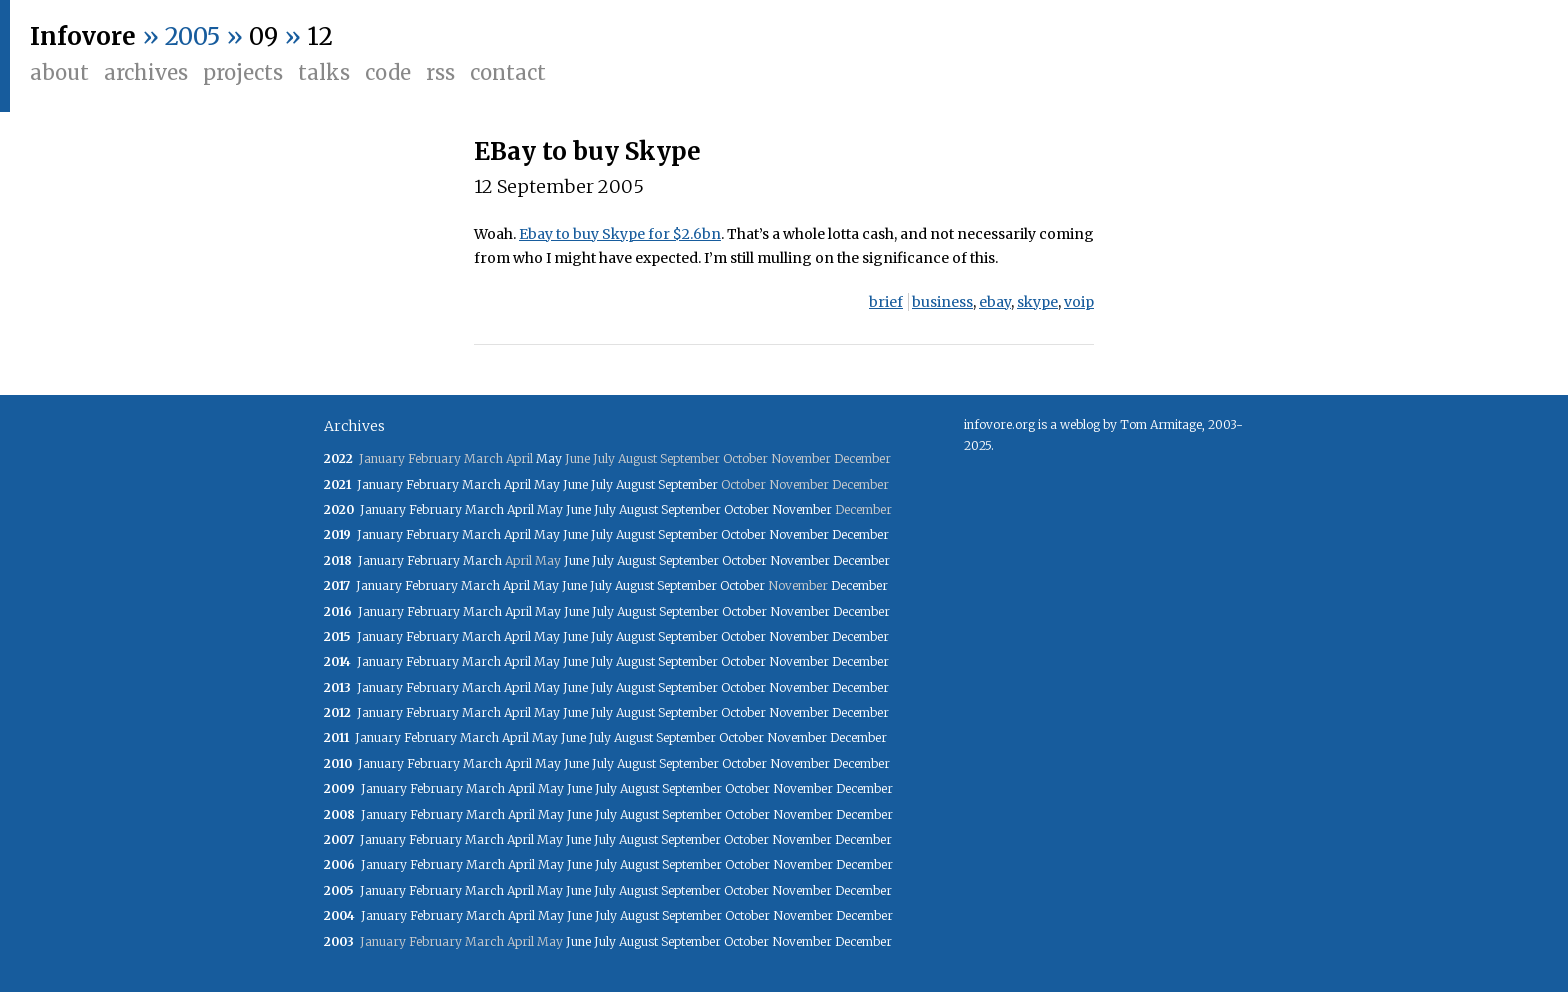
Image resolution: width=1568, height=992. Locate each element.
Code (388, 72)
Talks (324, 72)
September (688, 484)
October (746, 509)
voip (1079, 302)
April (517, 484)
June (575, 484)
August (635, 484)
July (602, 484)
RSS (440, 72)
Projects (243, 72)
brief (886, 302)
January (380, 484)
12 (320, 36)
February (432, 484)
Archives (146, 72)
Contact (508, 72)
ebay (995, 302)
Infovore (83, 36)
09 (263, 36)
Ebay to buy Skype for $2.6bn (620, 234)
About (59, 72)
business (942, 302)
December (860, 534)
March (481, 484)
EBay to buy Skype (587, 151)
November (802, 509)
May (549, 458)
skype (1037, 302)
